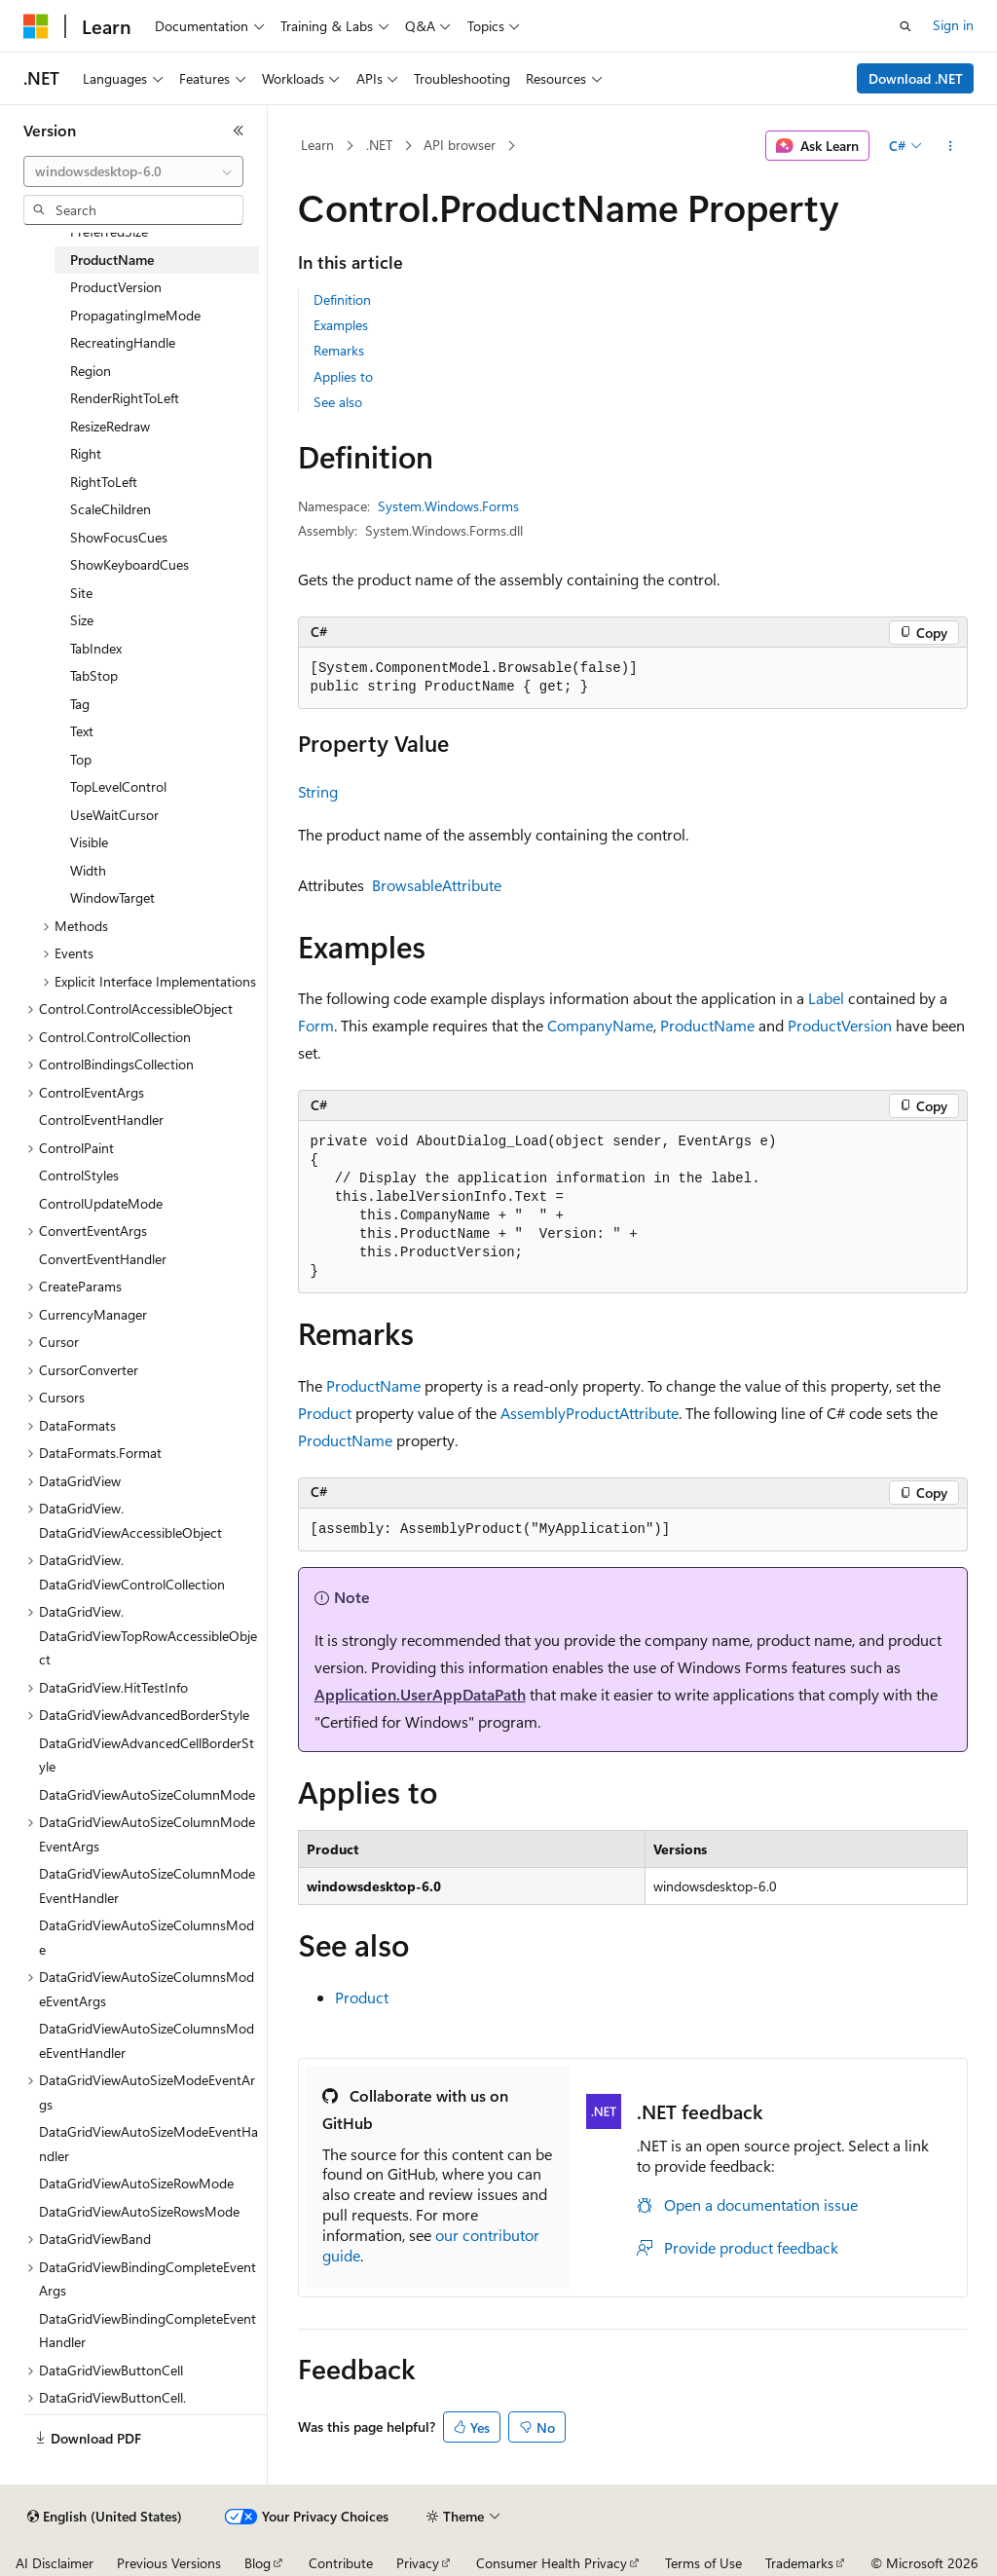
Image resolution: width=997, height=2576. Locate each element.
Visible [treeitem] (89, 842)
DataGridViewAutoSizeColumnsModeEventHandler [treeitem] (146, 2040)
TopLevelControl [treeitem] (118, 786)
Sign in (953, 25)
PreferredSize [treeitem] (109, 231)
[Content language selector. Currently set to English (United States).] (105, 2516)
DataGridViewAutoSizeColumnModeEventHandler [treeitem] (147, 1885)
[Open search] (905, 26)
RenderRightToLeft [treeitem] (124, 398)
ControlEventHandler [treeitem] (101, 1119)
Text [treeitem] (81, 731)
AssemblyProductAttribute (589, 1412)
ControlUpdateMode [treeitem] (101, 1203)
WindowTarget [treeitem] (112, 897)
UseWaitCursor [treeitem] (114, 814)
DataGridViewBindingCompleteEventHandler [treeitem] (147, 2330)
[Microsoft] (36, 26)
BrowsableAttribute (436, 885)
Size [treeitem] (81, 620)
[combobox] (133, 171)
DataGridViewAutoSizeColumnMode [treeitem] (147, 1794)
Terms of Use (703, 2563)
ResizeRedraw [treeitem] (110, 426)
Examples (341, 325)
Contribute (341, 2563)
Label (826, 998)
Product (324, 1412)
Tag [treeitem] (80, 703)
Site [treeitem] (81, 592)
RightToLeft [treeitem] (103, 481)
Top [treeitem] (81, 759)
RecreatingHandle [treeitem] (122, 342)
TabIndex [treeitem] (96, 648)
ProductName (707, 1025)
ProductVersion (840, 1025)
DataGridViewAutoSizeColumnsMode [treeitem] (146, 1937)
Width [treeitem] (88, 870)
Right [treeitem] (85, 453)
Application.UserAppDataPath (420, 1694)
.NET (379, 144)
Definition (342, 299)
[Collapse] (238, 130)
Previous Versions (169, 2563)
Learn (317, 144)
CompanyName (600, 1025)
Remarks (339, 350)
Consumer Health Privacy (551, 2563)
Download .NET (915, 78)
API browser (460, 144)
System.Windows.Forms (448, 506)
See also (338, 401)
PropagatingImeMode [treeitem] (135, 315)
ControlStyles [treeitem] (79, 1175)
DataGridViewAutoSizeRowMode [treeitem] (136, 2183)
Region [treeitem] (90, 370)
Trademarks (799, 2563)
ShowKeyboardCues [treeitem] (129, 564)
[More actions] (950, 146)
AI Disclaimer (54, 2563)
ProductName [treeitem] (112, 259)
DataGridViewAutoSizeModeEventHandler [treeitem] (148, 2143)
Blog (257, 2563)
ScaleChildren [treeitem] (110, 509)
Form (316, 1025)
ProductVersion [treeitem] (116, 287)
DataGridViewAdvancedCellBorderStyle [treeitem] (146, 1755)
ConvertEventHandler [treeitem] (102, 1259)
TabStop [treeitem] (94, 675)
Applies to (343, 376)
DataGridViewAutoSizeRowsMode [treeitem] (139, 2211)
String (318, 791)
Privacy (417, 2563)
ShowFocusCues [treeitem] (118, 537)
